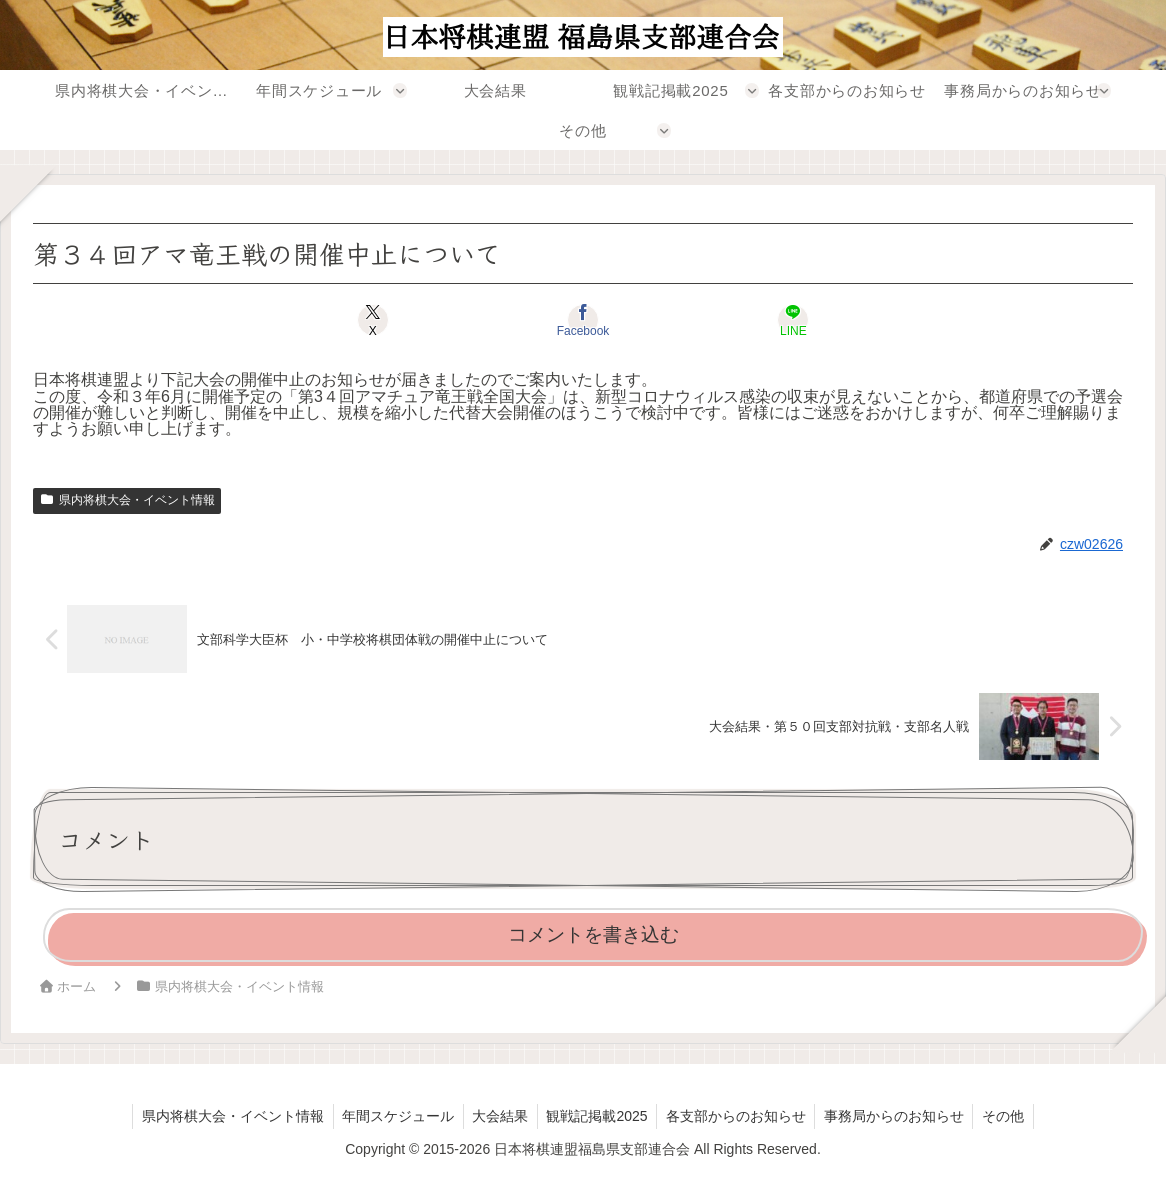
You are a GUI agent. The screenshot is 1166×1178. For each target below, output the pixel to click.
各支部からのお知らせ (739, 1116)
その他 (1012, 1116)
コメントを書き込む (593, 934)
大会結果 (497, 1116)
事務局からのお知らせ (900, 1116)
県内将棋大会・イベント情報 (127, 500)
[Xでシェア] (398, 320)
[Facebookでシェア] (583, 320)
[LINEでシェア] (768, 320)
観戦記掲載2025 (596, 1116)
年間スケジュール (392, 1116)
